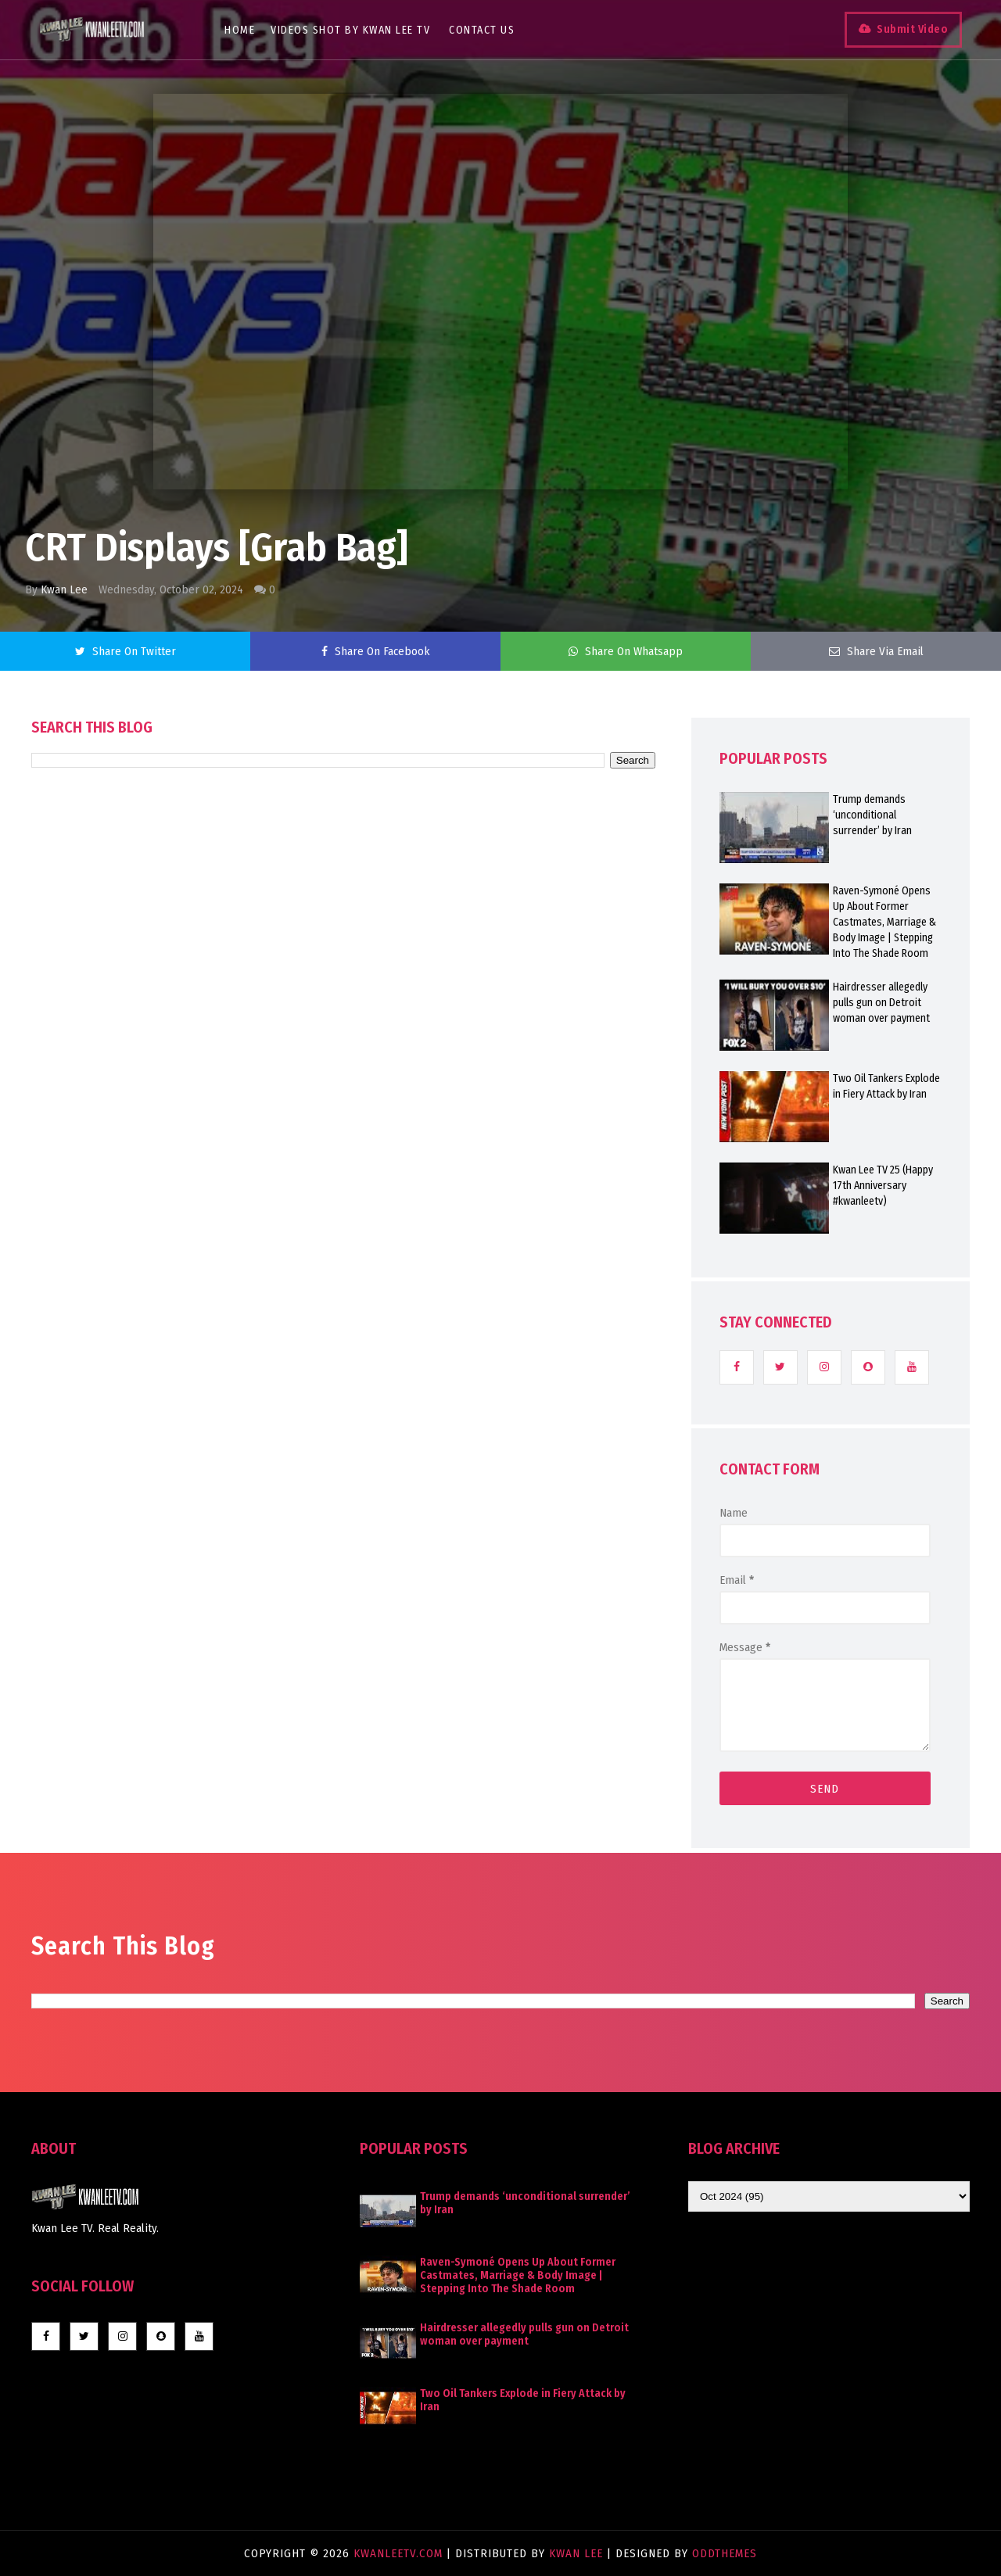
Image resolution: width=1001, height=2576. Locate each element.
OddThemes (724, 2553)
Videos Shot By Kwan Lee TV (350, 30)
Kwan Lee (64, 589)
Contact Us (482, 30)
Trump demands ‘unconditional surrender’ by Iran (872, 815)
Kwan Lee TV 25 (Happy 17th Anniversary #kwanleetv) (883, 1185)
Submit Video (912, 29)
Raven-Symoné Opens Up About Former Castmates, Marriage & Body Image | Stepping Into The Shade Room (884, 922)
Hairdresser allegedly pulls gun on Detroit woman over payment (881, 1002)
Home (239, 30)
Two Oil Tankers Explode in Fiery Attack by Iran (886, 1086)
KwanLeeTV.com (400, 2553)
